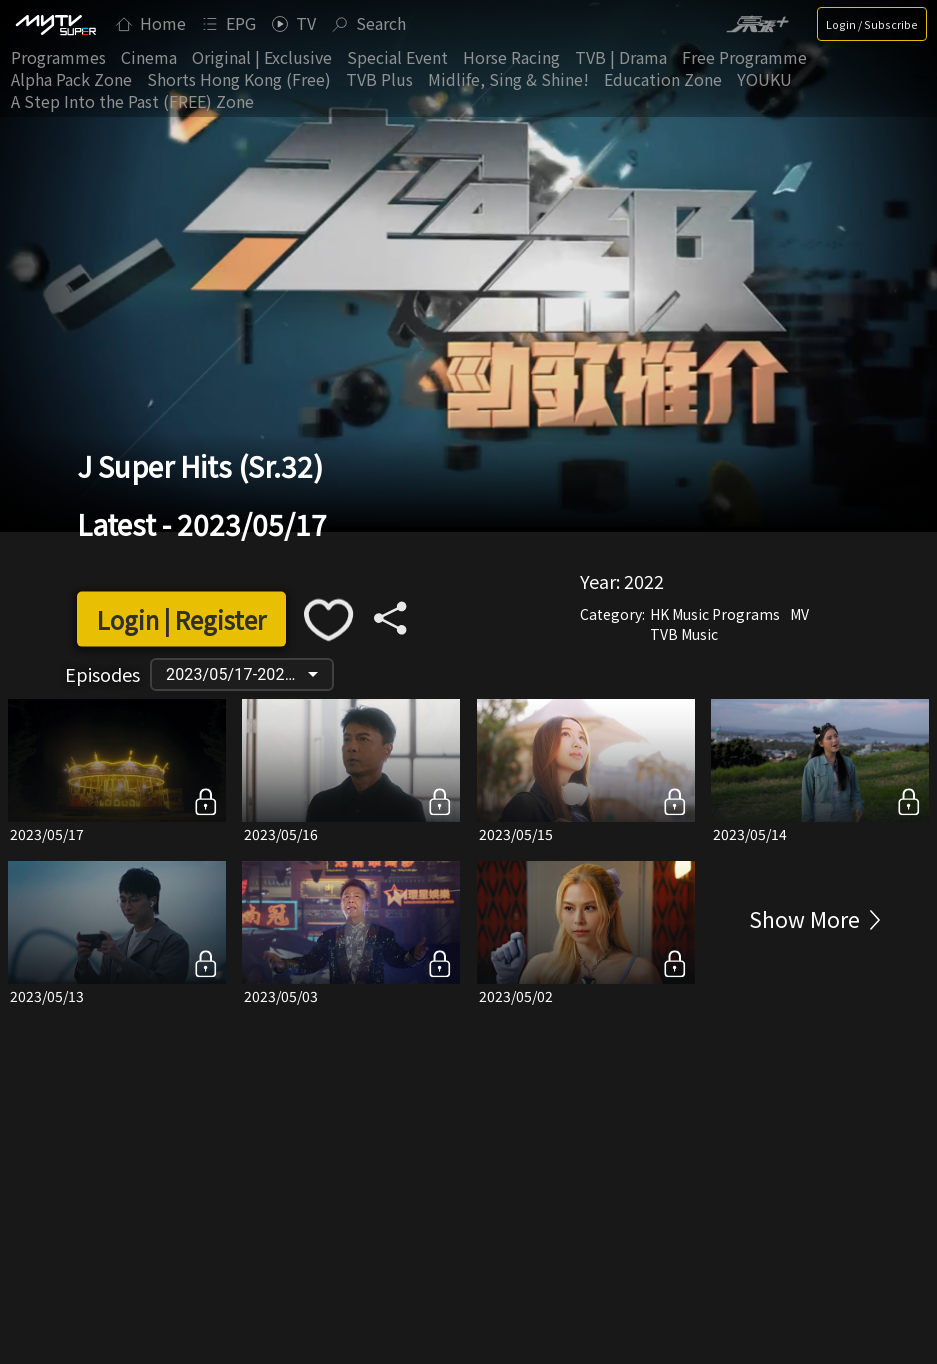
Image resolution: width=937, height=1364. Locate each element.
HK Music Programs (715, 613)
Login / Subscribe (872, 24)
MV (799, 613)
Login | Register (181, 619)
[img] (55, 24)
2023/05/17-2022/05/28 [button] (249, 674)
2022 (644, 580)
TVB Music (684, 633)
